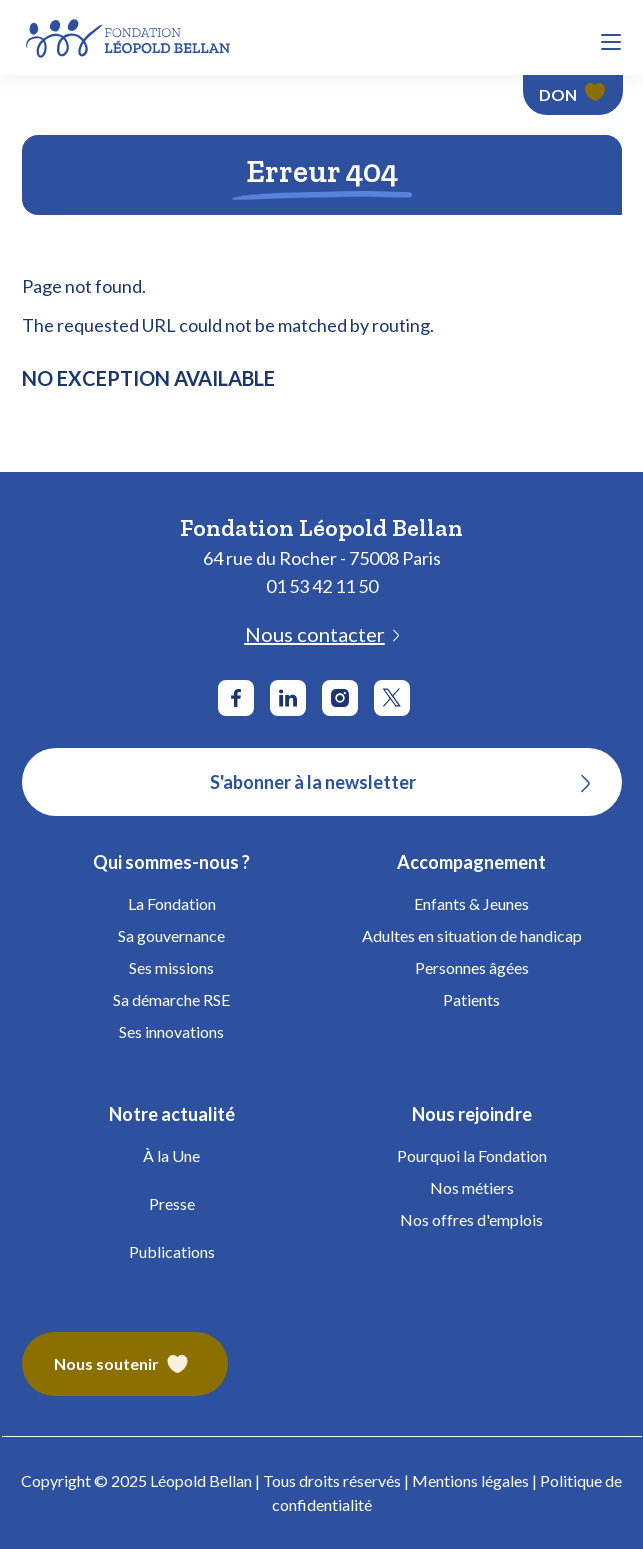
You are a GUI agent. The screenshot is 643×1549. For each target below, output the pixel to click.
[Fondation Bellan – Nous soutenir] (125, 1364)
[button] (611, 42)
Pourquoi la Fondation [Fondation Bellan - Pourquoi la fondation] (472, 1155)
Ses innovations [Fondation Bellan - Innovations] (171, 1031)
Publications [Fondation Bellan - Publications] (172, 1251)
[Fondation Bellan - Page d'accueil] (129, 35)
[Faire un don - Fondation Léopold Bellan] (573, 95)
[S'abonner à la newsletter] (322, 782)
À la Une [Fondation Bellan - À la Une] (171, 1155)
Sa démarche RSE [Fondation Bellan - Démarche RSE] (171, 999)
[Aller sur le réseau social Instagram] (340, 698)
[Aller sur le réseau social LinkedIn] (288, 698)
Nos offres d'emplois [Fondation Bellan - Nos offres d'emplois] (471, 1219)
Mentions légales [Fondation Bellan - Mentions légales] (470, 1480)
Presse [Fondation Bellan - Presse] (172, 1203)
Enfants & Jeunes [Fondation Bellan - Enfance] (471, 903)
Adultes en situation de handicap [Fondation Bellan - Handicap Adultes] (472, 935)
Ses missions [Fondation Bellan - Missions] (171, 967)
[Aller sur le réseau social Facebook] (236, 698)
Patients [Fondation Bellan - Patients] (471, 999)
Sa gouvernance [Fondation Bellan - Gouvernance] (171, 935)
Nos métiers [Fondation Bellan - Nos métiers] (472, 1187)
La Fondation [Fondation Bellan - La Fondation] (172, 903)
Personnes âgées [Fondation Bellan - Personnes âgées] (472, 967)
